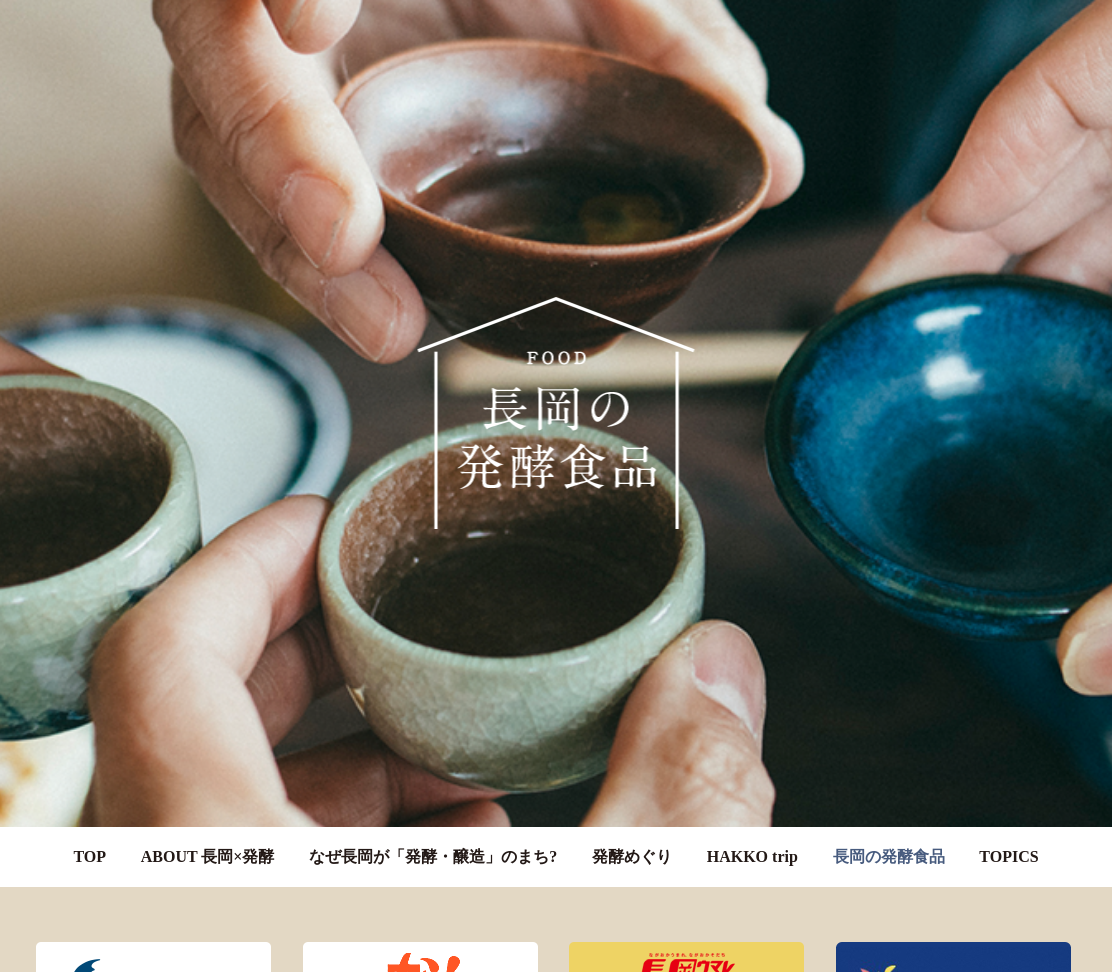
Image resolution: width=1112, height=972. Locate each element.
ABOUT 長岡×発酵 (208, 841)
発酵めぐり (632, 841)
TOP (89, 841)
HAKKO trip (752, 841)
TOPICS (1008, 841)
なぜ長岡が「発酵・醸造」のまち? (433, 841)
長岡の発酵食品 (889, 841)
